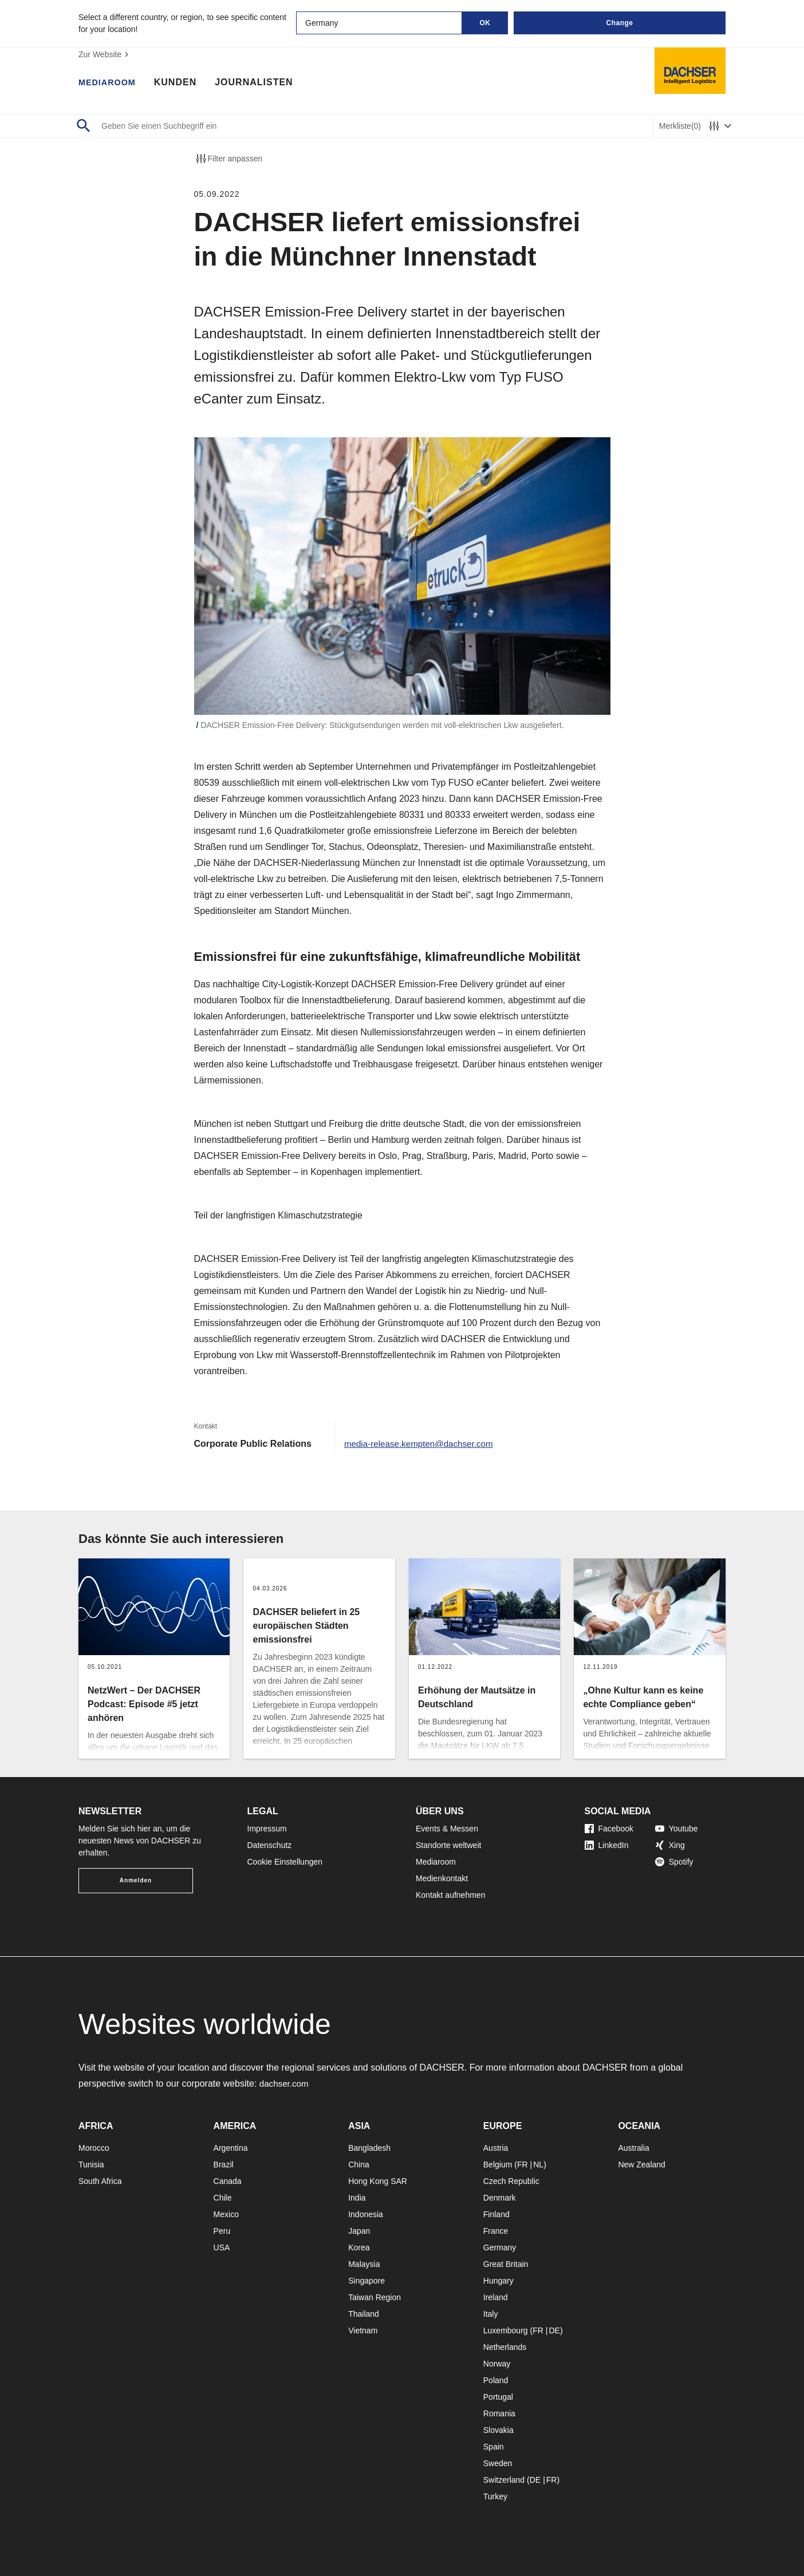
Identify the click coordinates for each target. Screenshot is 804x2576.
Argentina (231, 2147)
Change (619, 23)
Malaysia (364, 2264)
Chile (223, 2197)
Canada (228, 2181)
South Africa (100, 2181)
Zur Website (105, 54)
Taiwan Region (374, 2297)
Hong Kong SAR (377, 2181)
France (496, 2230)
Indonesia (365, 2214)
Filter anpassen (228, 158)
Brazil (224, 2164)
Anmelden (136, 1880)
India (356, 2197)
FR (522, 2164)
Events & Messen (447, 1828)
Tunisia (91, 2164)
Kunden (181, 83)
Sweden (498, 2463)
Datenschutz (269, 1845)
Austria (496, 2147)
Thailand (363, 2313)
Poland (496, 2380)
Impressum (267, 1828)
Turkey (495, 2496)
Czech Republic (511, 2181)
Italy (490, 2313)
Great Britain (506, 2264)
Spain (493, 2446)
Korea (358, 2247)
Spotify (674, 1861)
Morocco (93, 2147)
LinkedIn (607, 1845)
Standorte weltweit (448, 1845)
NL (538, 2164)
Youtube (676, 1828)
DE (554, 2330)
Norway (496, 2363)
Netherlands (505, 2347)
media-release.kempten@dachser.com (422, 1444)
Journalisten (260, 83)
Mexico (226, 2214)
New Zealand (641, 2164)
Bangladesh (369, 2147)
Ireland (495, 2297)
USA (222, 2247)
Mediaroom (109, 83)
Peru (222, 2230)
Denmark (499, 2197)
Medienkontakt (442, 1878)
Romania (499, 2413)
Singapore (366, 2280)
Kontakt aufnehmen (450, 1895)
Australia (633, 2147)
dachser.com (285, 2083)
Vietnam (362, 2330)
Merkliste (680, 126)
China (358, 2164)
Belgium (498, 2164)
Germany (500, 2247)
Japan (359, 2230)
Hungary (498, 2280)
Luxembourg (505, 2330)
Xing (670, 1845)
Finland (496, 2214)
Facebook (609, 1828)
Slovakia (498, 2430)
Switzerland (504, 2479)
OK (485, 23)
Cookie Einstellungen (285, 1861)
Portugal (498, 2396)
